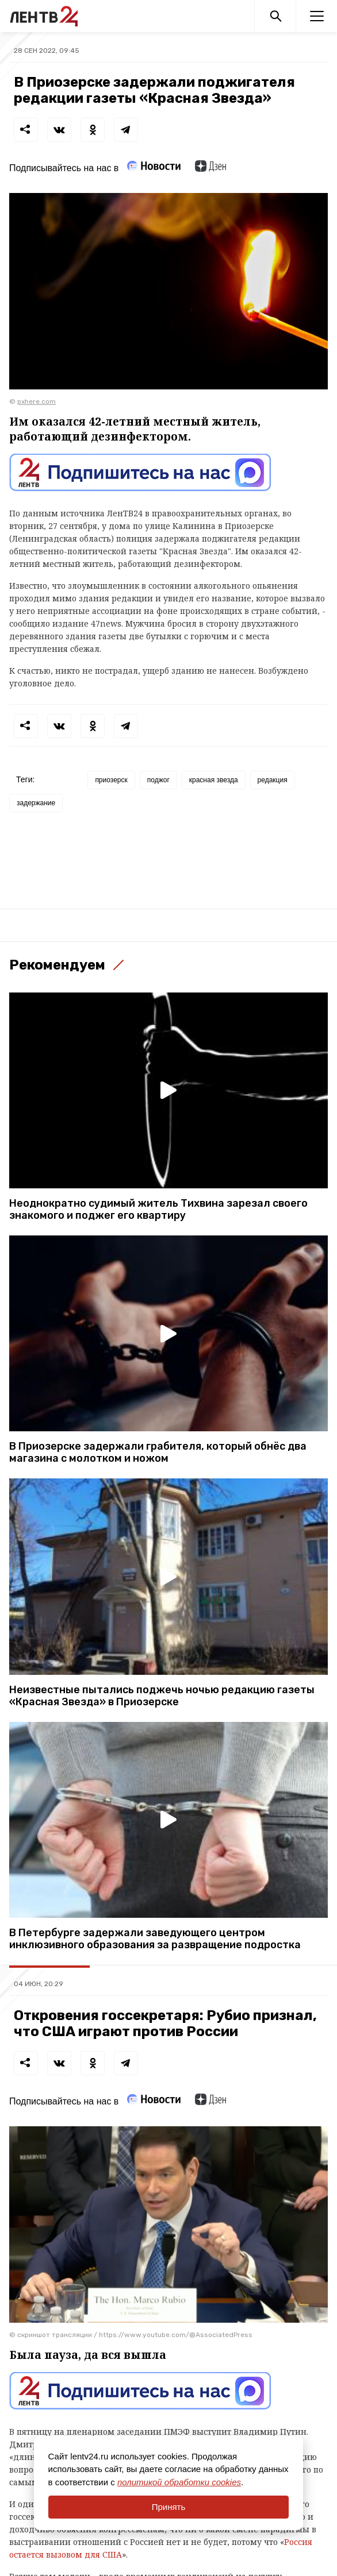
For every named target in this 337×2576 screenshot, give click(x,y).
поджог (158, 780)
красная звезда (213, 780)
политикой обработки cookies (179, 2482)
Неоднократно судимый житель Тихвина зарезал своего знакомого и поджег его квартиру (158, 1210)
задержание (36, 803)
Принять (169, 2507)
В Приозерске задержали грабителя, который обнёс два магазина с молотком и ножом (158, 1452)
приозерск (111, 780)
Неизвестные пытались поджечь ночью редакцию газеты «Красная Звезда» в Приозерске (162, 1696)
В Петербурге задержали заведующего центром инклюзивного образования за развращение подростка (155, 1939)
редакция (273, 780)
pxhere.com (36, 401)
